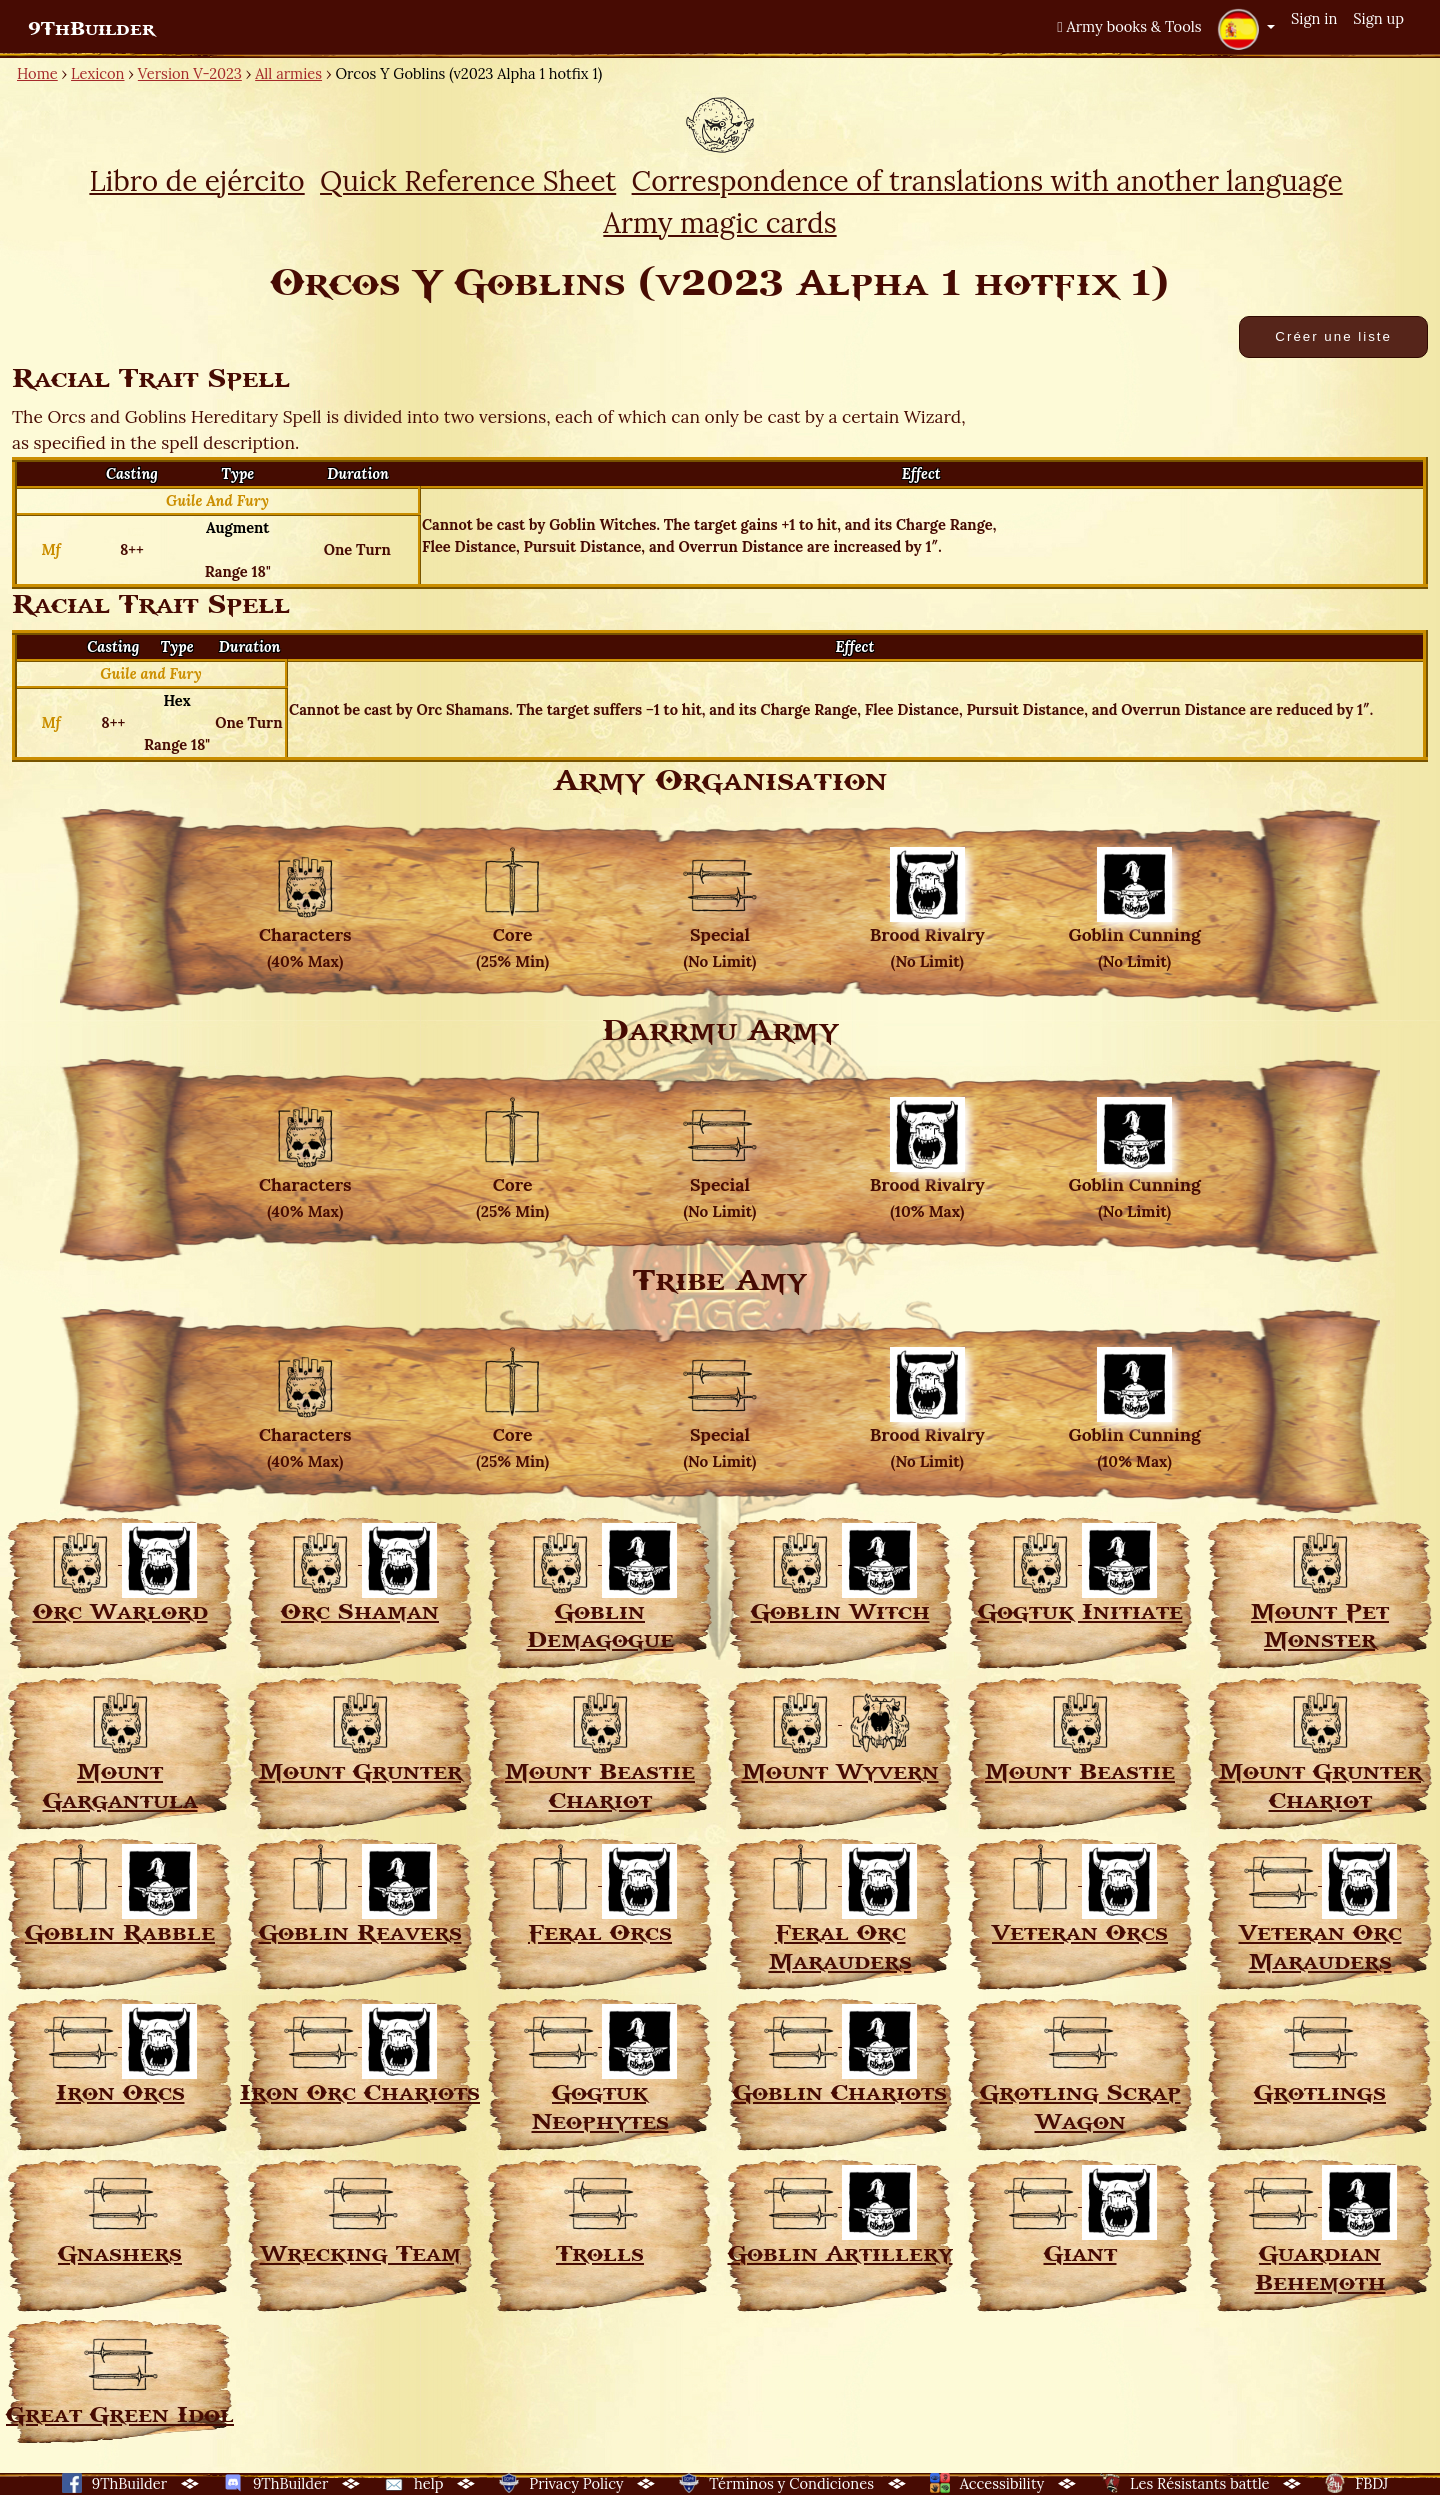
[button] (1246, 29)
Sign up (1378, 18)
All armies (288, 73)
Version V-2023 (190, 73)
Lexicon (97, 73)
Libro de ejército (196, 181)
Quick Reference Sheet (468, 181)
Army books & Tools (1129, 26)
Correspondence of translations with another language (987, 181)
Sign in (1314, 18)
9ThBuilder (91, 29)
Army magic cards (719, 223)
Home (37, 73)
